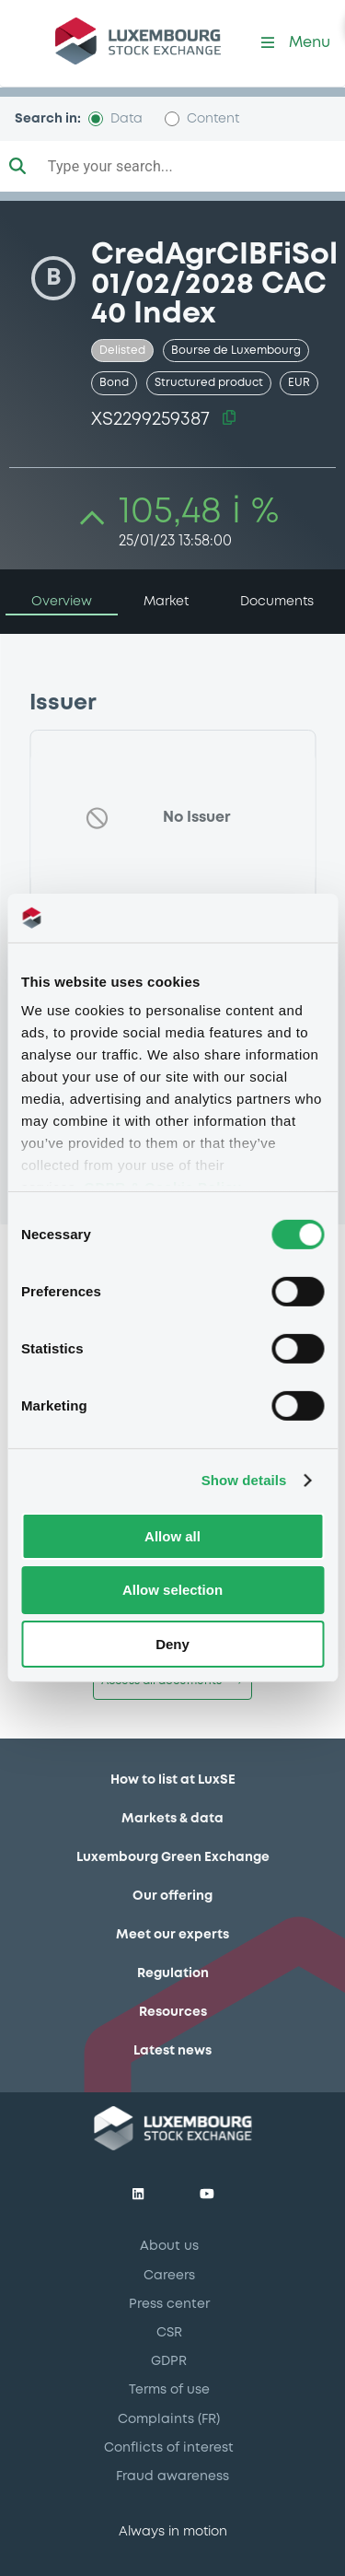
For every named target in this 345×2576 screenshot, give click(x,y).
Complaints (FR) (169, 2419)
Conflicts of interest (169, 2447)
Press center (169, 2304)
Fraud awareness (172, 2476)
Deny (172, 1644)
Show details (244, 1480)
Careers (169, 2275)
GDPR (169, 2361)
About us (169, 2246)
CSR (169, 2332)
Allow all (172, 1535)
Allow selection (172, 1590)
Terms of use (169, 2389)
